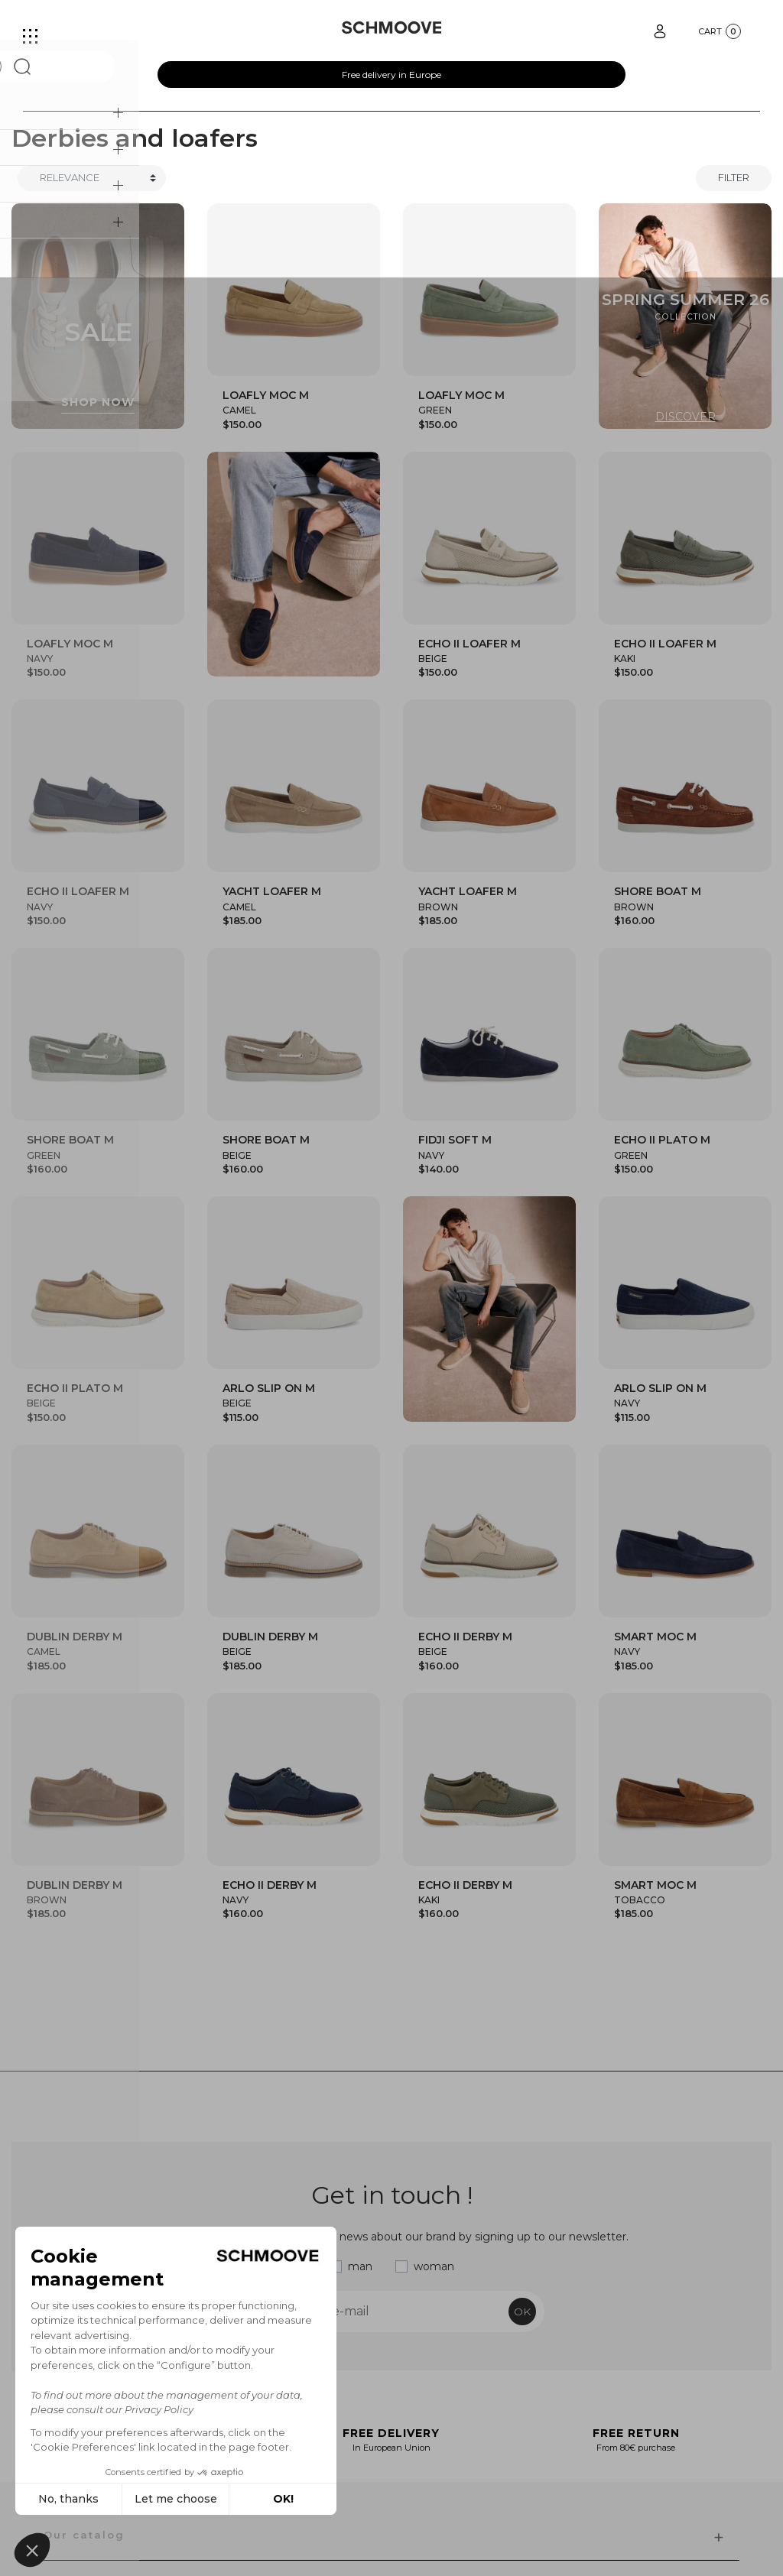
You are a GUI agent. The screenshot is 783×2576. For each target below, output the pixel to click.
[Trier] (92, 178)
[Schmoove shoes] (392, 27)
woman (434, 2266)
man (360, 2266)
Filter (733, 177)
